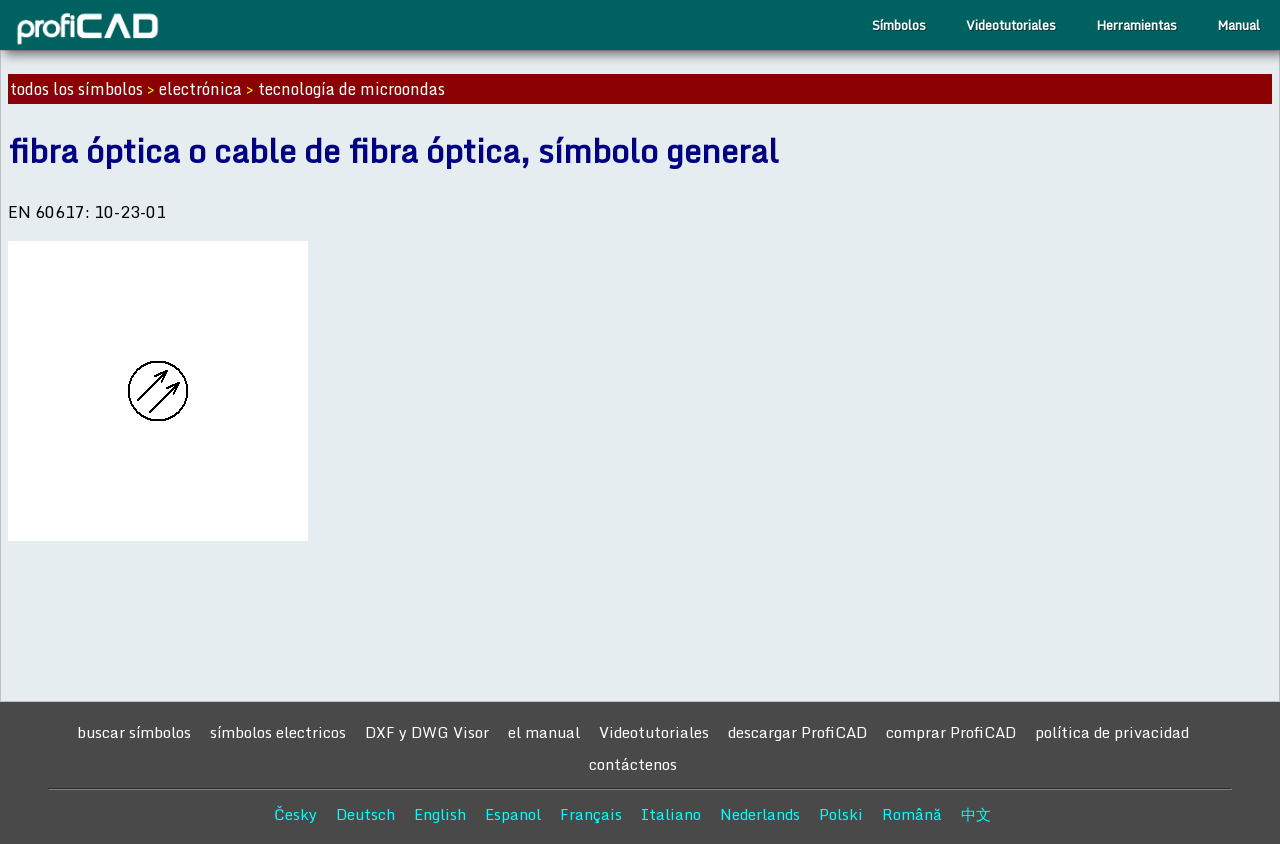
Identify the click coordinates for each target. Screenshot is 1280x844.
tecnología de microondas (351, 89)
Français (591, 814)
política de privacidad (1112, 732)
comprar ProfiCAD (951, 732)
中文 (976, 814)
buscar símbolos (134, 732)
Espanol (513, 814)
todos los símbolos (76, 89)
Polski (841, 814)
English (440, 814)
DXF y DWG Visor (427, 732)
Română (912, 814)
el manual (544, 732)
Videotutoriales (1011, 25)
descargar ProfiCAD (797, 732)
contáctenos (633, 764)
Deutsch (365, 814)
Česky (295, 814)
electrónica (200, 89)
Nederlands (760, 814)
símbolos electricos (278, 732)
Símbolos (899, 25)
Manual (1238, 25)
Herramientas (1136, 25)
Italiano (671, 814)
